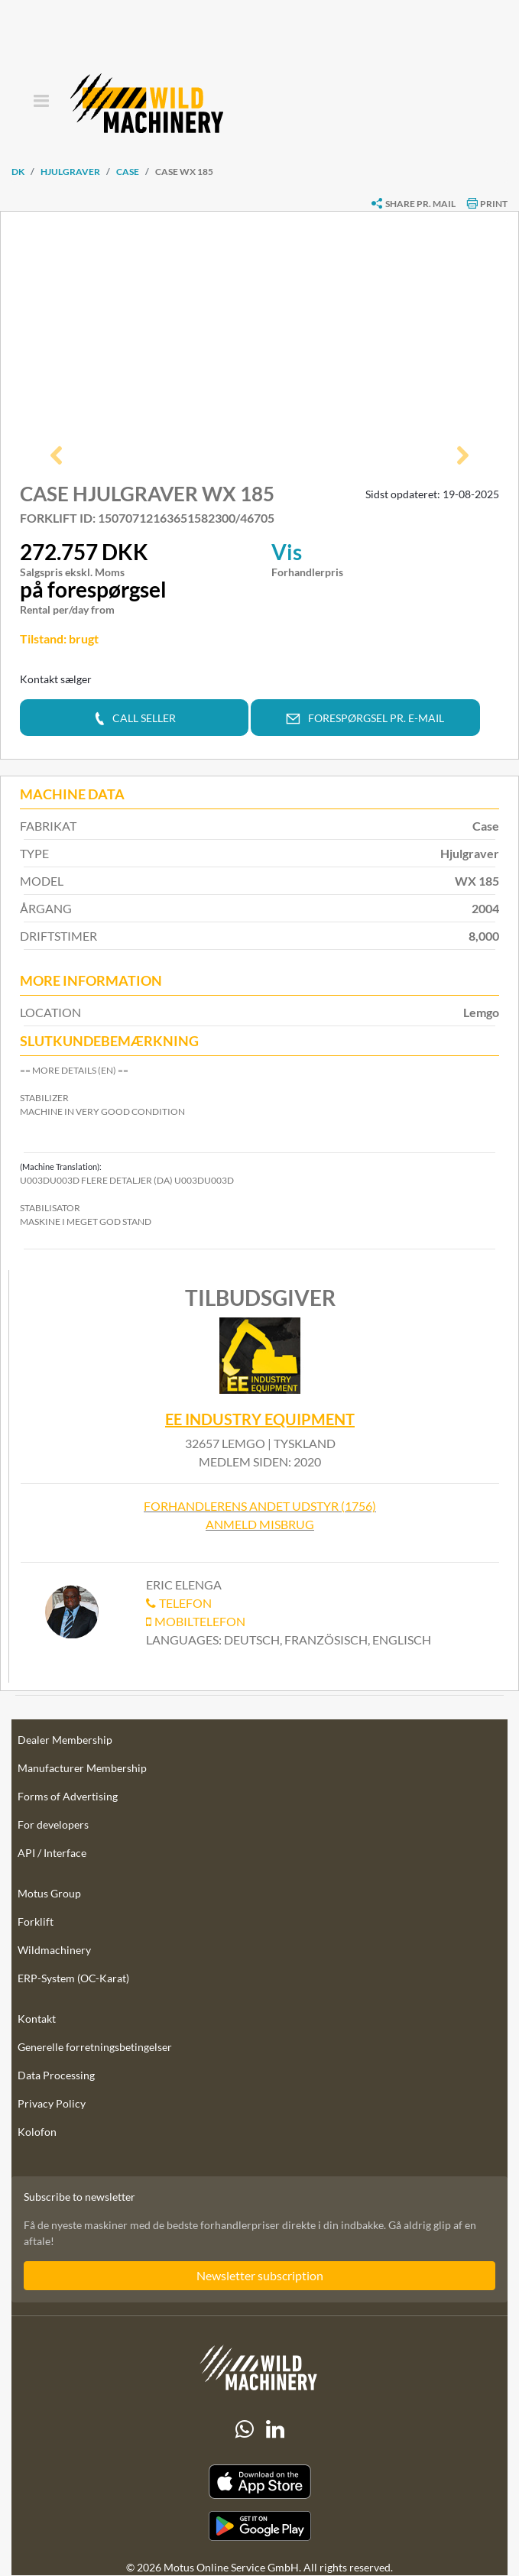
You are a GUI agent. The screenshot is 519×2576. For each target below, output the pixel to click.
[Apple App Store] (259, 2481)
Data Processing (56, 2075)
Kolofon (37, 2132)
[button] (56, 457)
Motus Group (49, 1893)
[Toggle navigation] (40, 102)
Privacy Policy (52, 2104)
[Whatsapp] (244, 2429)
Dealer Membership (65, 1740)
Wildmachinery (54, 1950)
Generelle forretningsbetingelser (95, 2047)
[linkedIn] (275, 2429)
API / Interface (52, 1853)
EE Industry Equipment (260, 1419)
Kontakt (37, 2019)
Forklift (36, 1922)
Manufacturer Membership (82, 1768)
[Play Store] (259, 2526)
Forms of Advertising (68, 1796)
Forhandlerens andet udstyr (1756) (260, 1506)
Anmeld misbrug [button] (260, 1525)
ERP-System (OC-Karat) (73, 1978)
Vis (286, 552)
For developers (53, 1825)
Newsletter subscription (259, 2276)
